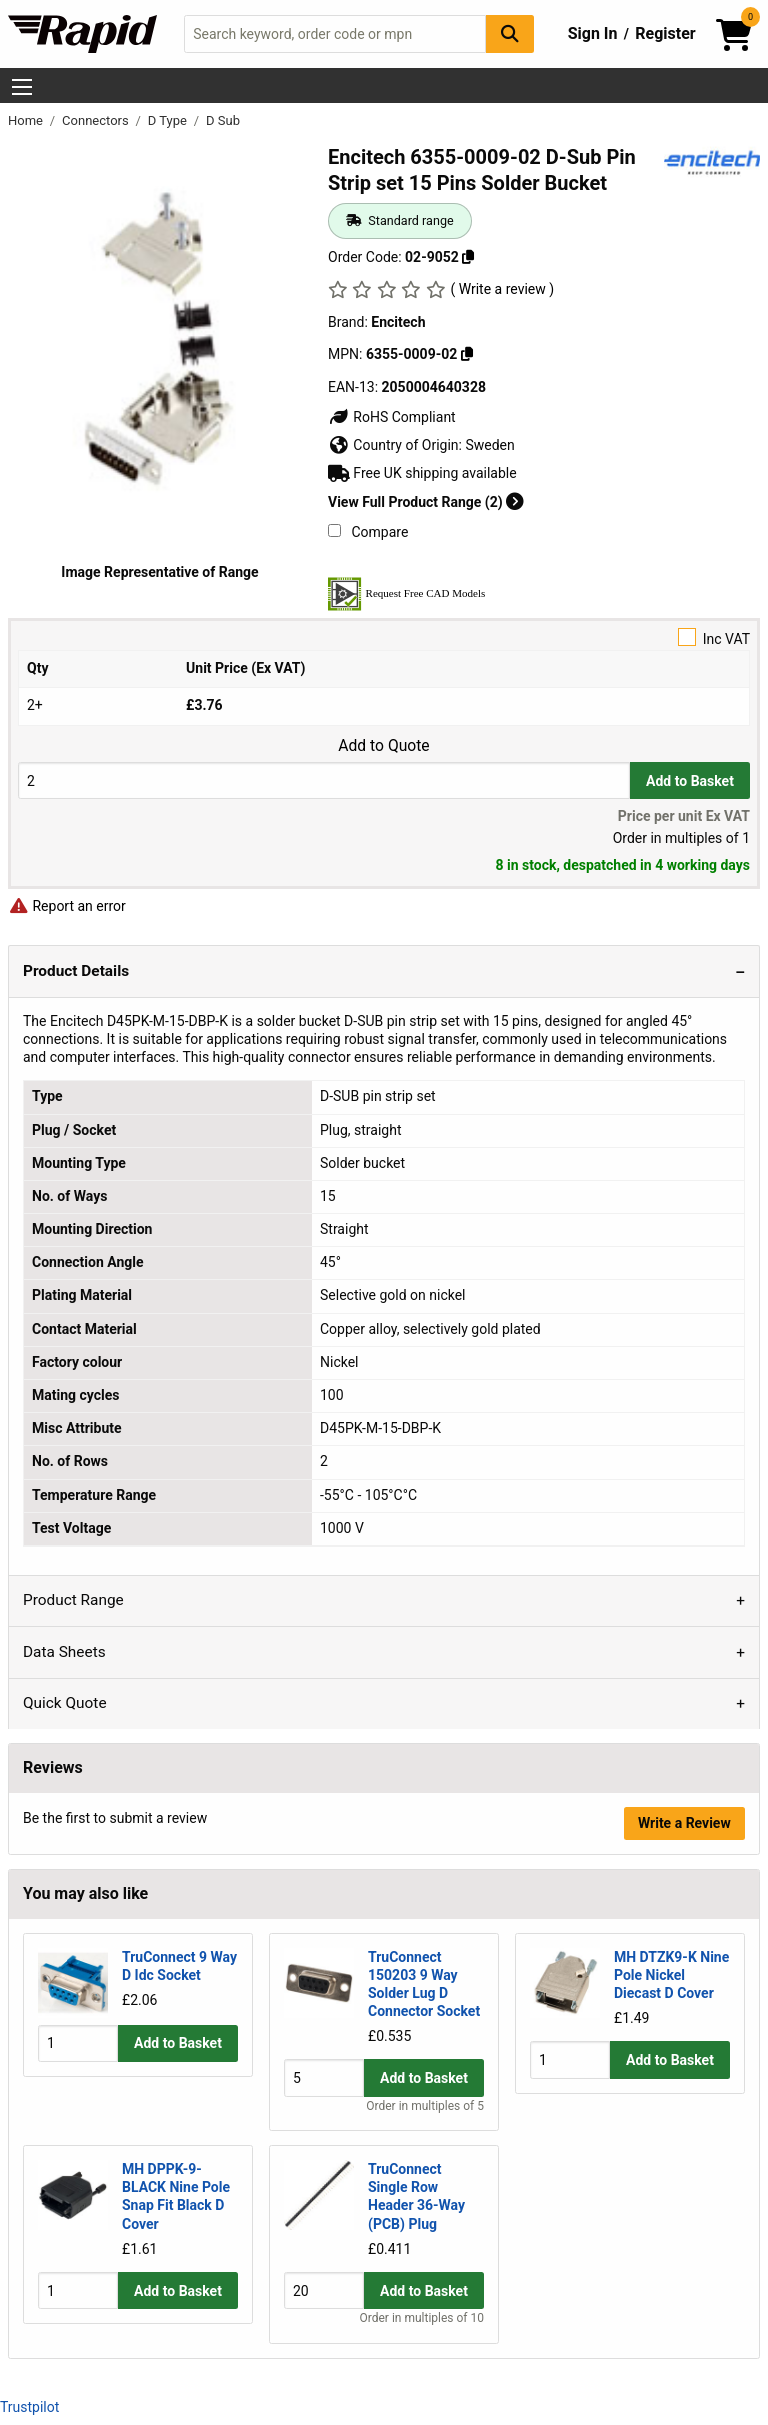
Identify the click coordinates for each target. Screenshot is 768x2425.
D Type (169, 120)
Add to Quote (383, 746)
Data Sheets (64, 1652)
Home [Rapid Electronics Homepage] (27, 120)
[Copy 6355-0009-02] (467, 354)
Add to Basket (690, 781)
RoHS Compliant (392, 417)
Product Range (73, 1600)
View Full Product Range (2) (426, 502)
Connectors (97, 120)
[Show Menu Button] (22, 87)
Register (665, 33)
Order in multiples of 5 (425, 2106)
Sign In (593, 33)
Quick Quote (65, 1703)
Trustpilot (29, 2407)
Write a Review (684, 1823)
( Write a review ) (502, 289)
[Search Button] (510, 33)
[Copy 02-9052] (468, 257)
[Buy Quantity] (324, 780)
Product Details (76, 971)
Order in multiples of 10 (422, 2319)
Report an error (67, 906)
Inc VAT (384, 637)
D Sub (223, 120)
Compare (368, 532)
